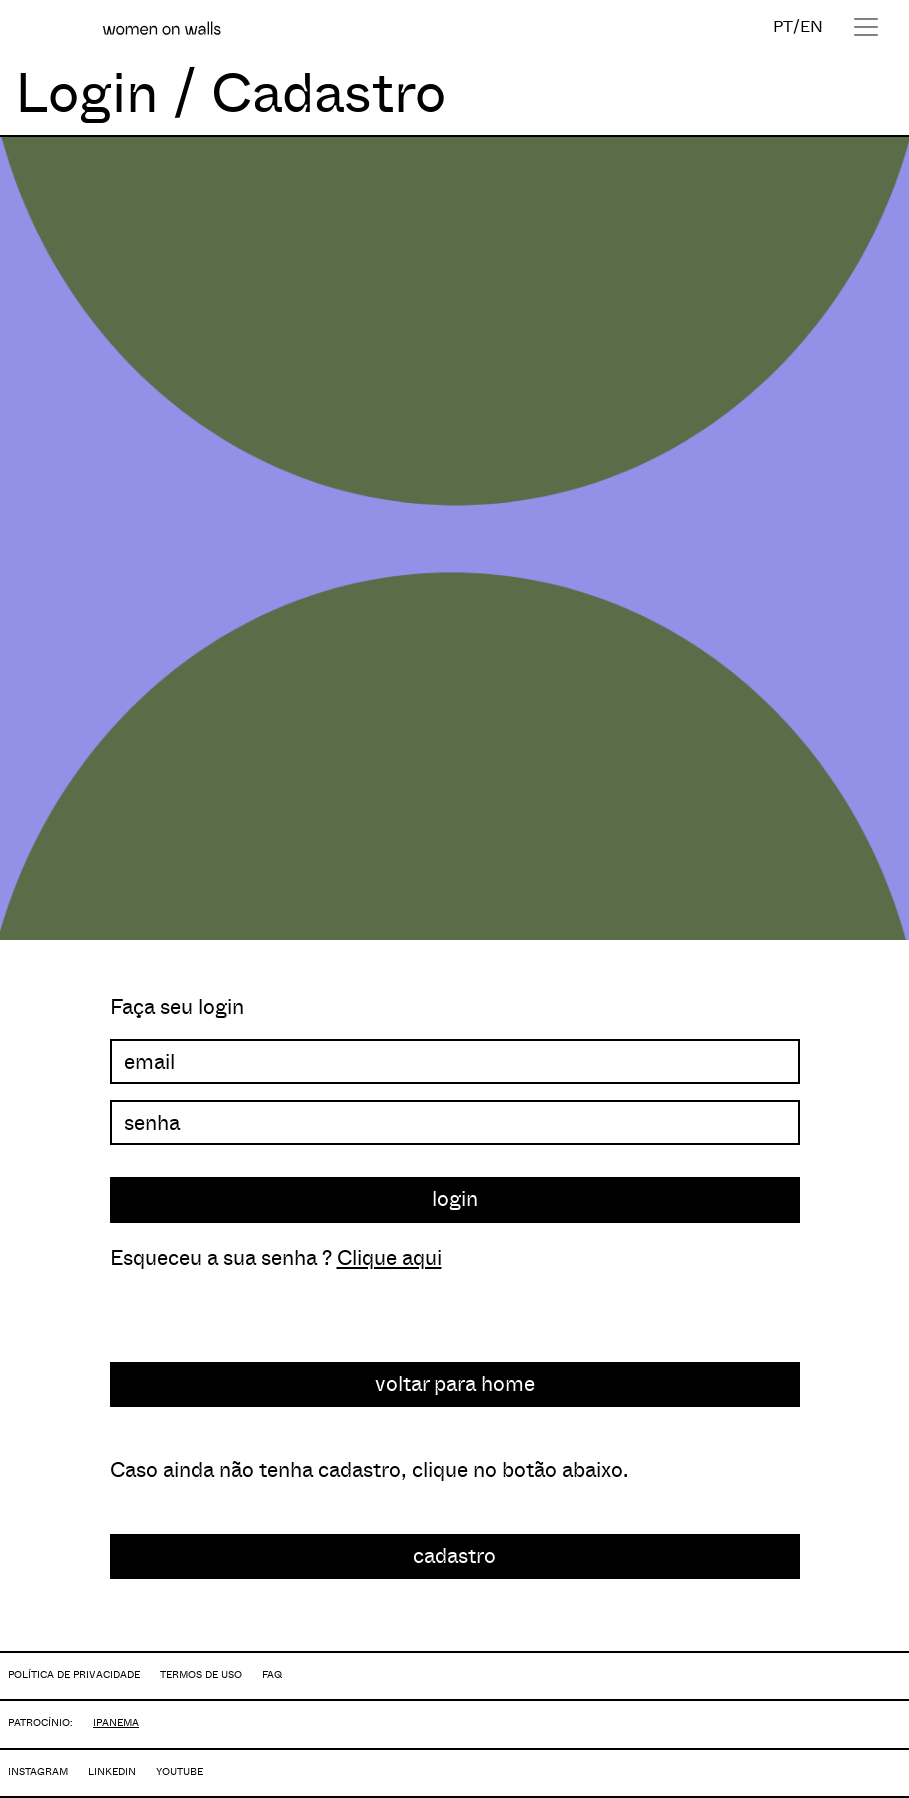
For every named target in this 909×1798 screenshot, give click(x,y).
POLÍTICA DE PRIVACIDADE (74, 1674)
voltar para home (455, 1384)
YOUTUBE (179, 1771)
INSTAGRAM (38, 1771)
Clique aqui (389, 1258)
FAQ (272, 1674)
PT (783, 26)
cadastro (454, 1556)
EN (811, 26)
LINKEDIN (112, 1771)
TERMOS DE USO (201, 1674)
